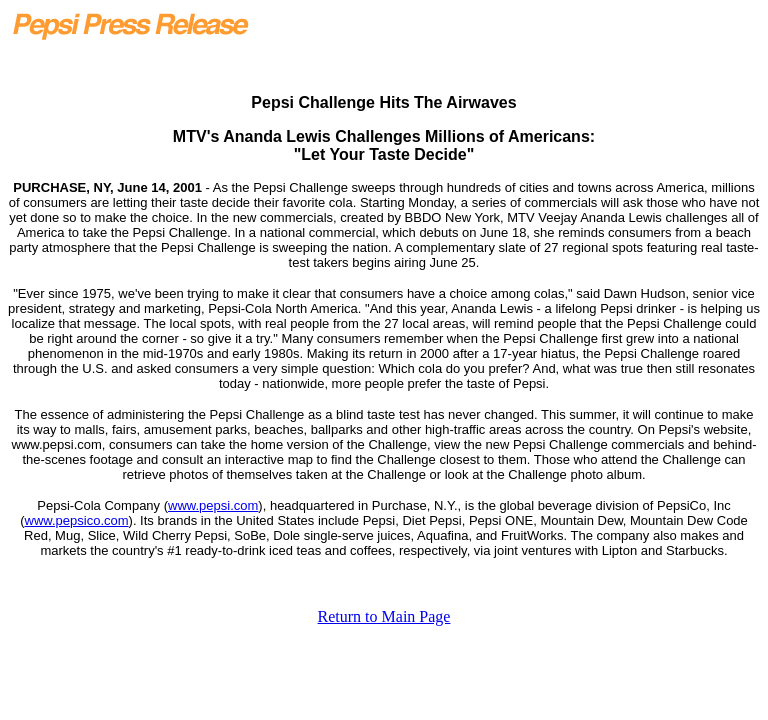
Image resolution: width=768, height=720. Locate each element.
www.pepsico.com (77, 520)
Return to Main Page (384, 616)
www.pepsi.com (213, 505)
